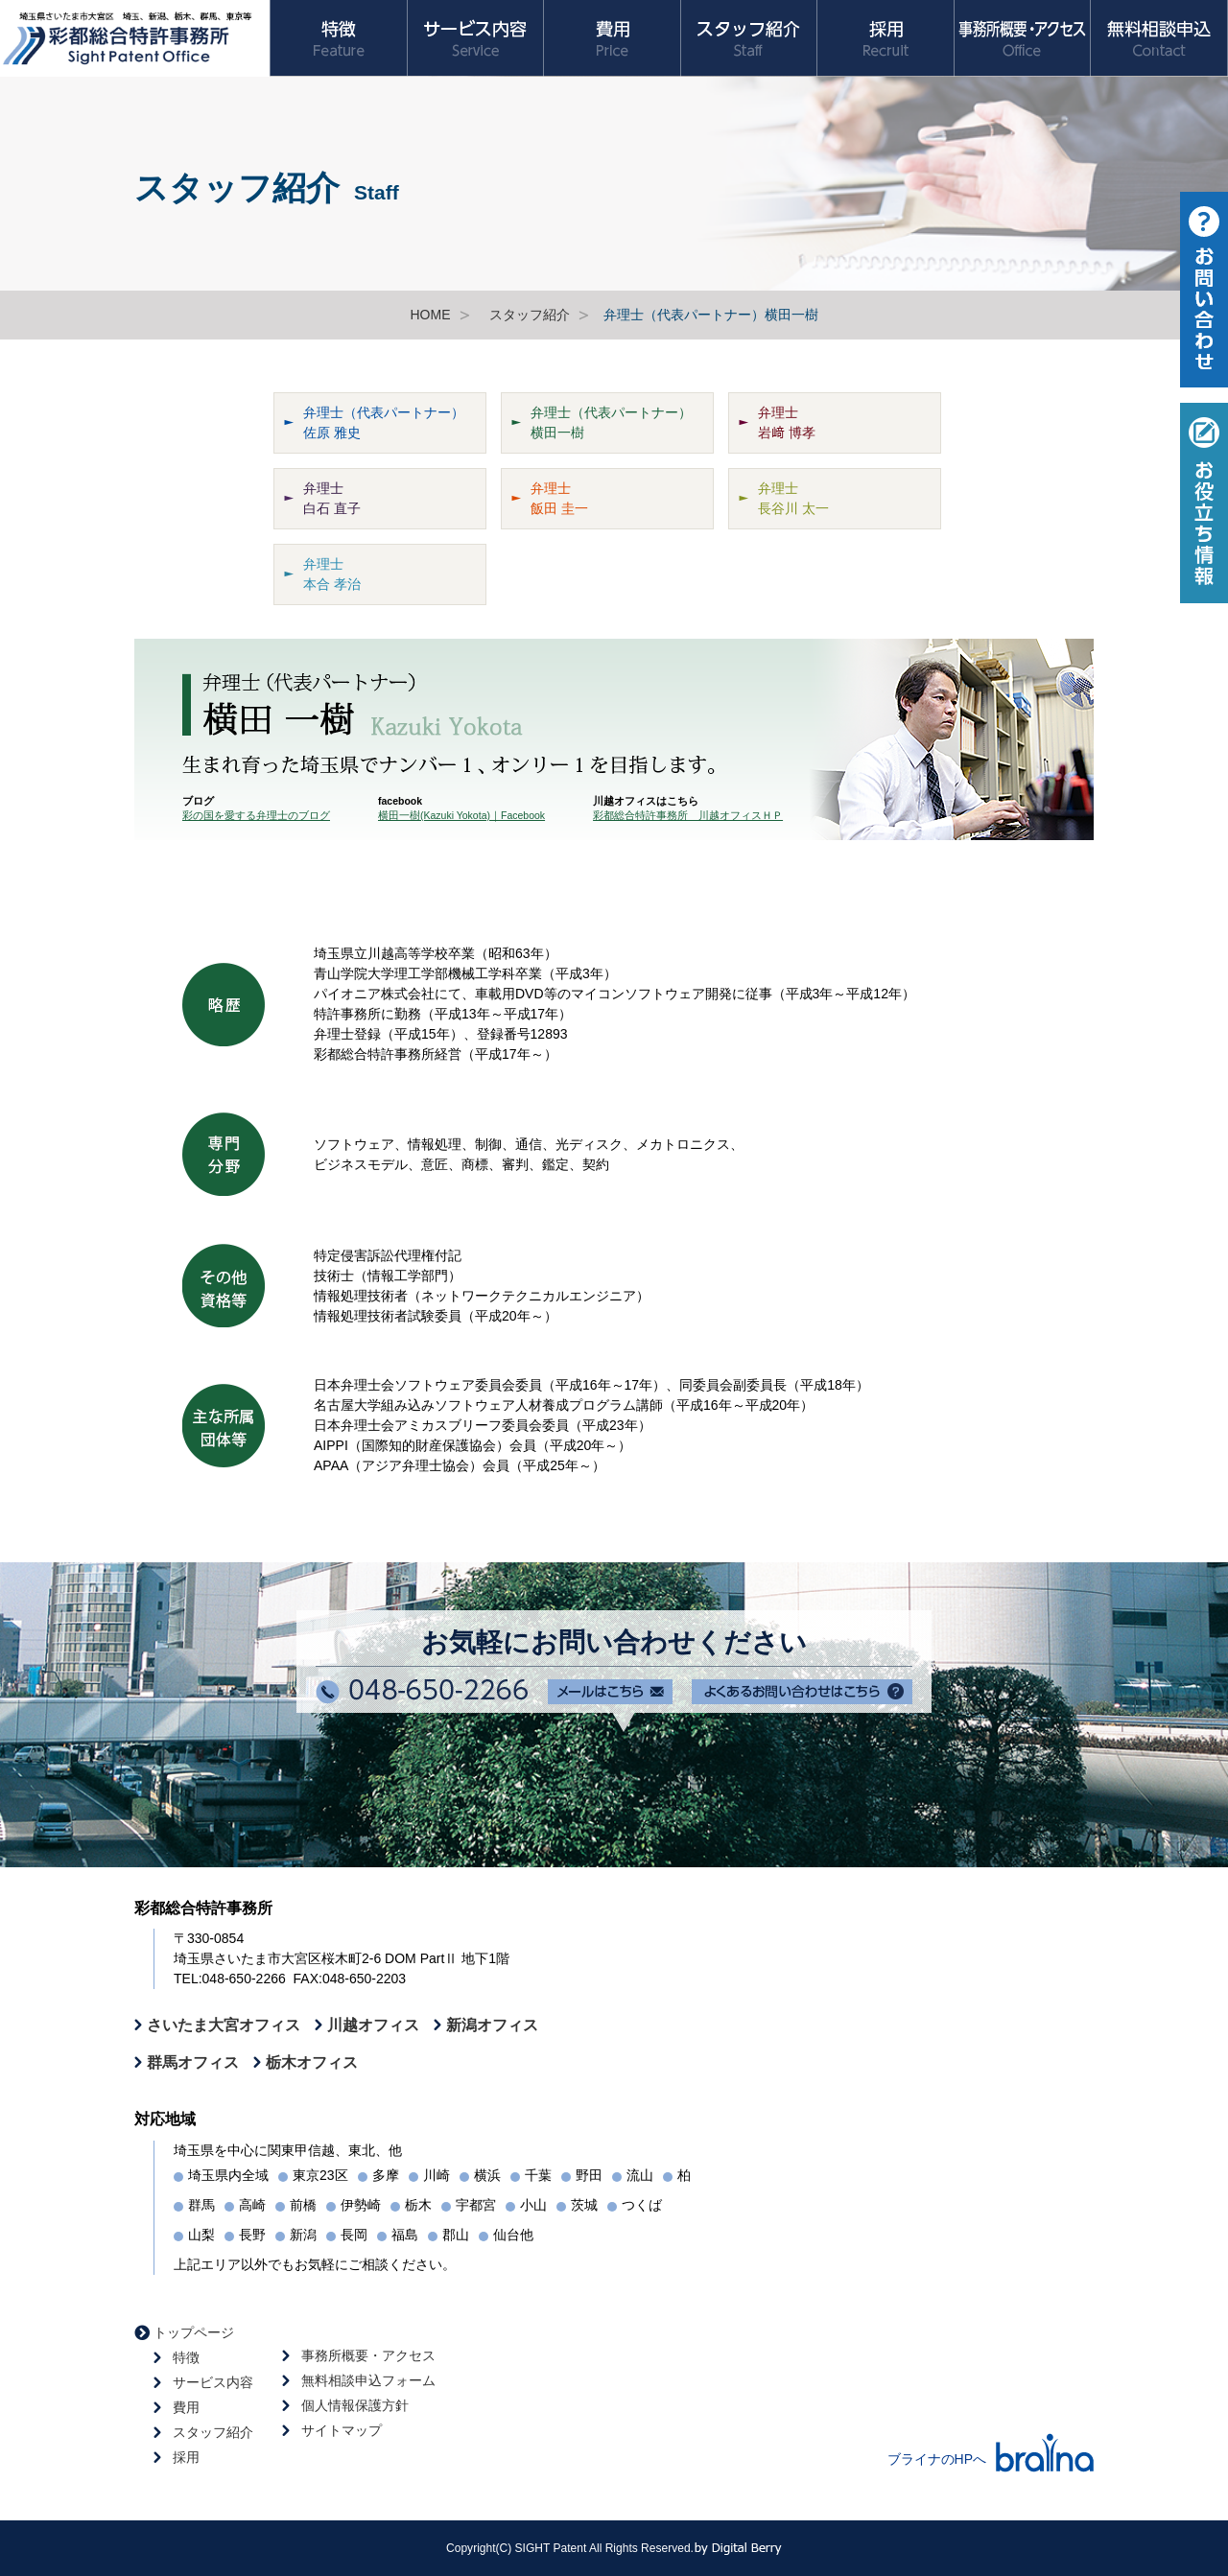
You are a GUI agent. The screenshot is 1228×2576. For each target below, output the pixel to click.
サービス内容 (213, 2382)
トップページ (194, 2332)
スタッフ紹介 (529, 314)
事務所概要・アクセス (368, 2355)
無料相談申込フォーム (368, 2380)
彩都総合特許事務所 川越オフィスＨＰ (688, 815)
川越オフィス (373, 2024)
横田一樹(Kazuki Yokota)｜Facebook (461, 815)
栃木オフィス (312, 2062)
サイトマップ (341, 2430)
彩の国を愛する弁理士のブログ (256, 815)
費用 (186, 2407)
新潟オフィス (492, 2024)
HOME (431, 314)
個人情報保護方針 (355, 2405)
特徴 (186, 2357)
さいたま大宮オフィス (223, 2024)
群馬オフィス (193, 2062)
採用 (186, 2457)
